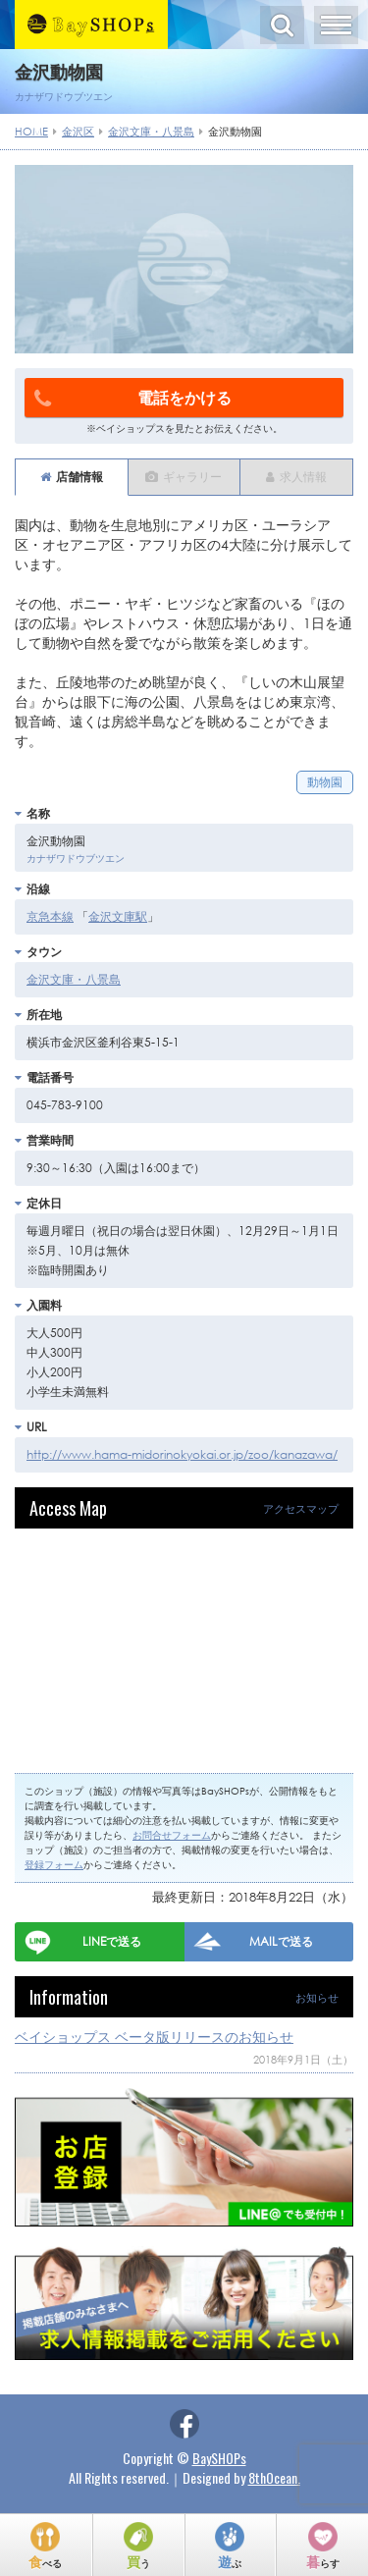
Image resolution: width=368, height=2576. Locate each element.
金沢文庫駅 (117, 916)
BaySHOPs (219, 2457)
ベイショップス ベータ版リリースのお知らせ (154, 2036)
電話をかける (133, 398)
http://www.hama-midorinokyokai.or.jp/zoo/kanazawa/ (182, 1454)
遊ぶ (229, 2560)
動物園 (324, 782)
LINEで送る (111, 1941)
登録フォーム (54, 1864)
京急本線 (50, 916)
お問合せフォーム (171, 1835)
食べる (45, 2560)
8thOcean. (274, 2477)
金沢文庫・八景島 (73, 979)
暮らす (323, 2560)
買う (138, 2560)
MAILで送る (281, 1941)
